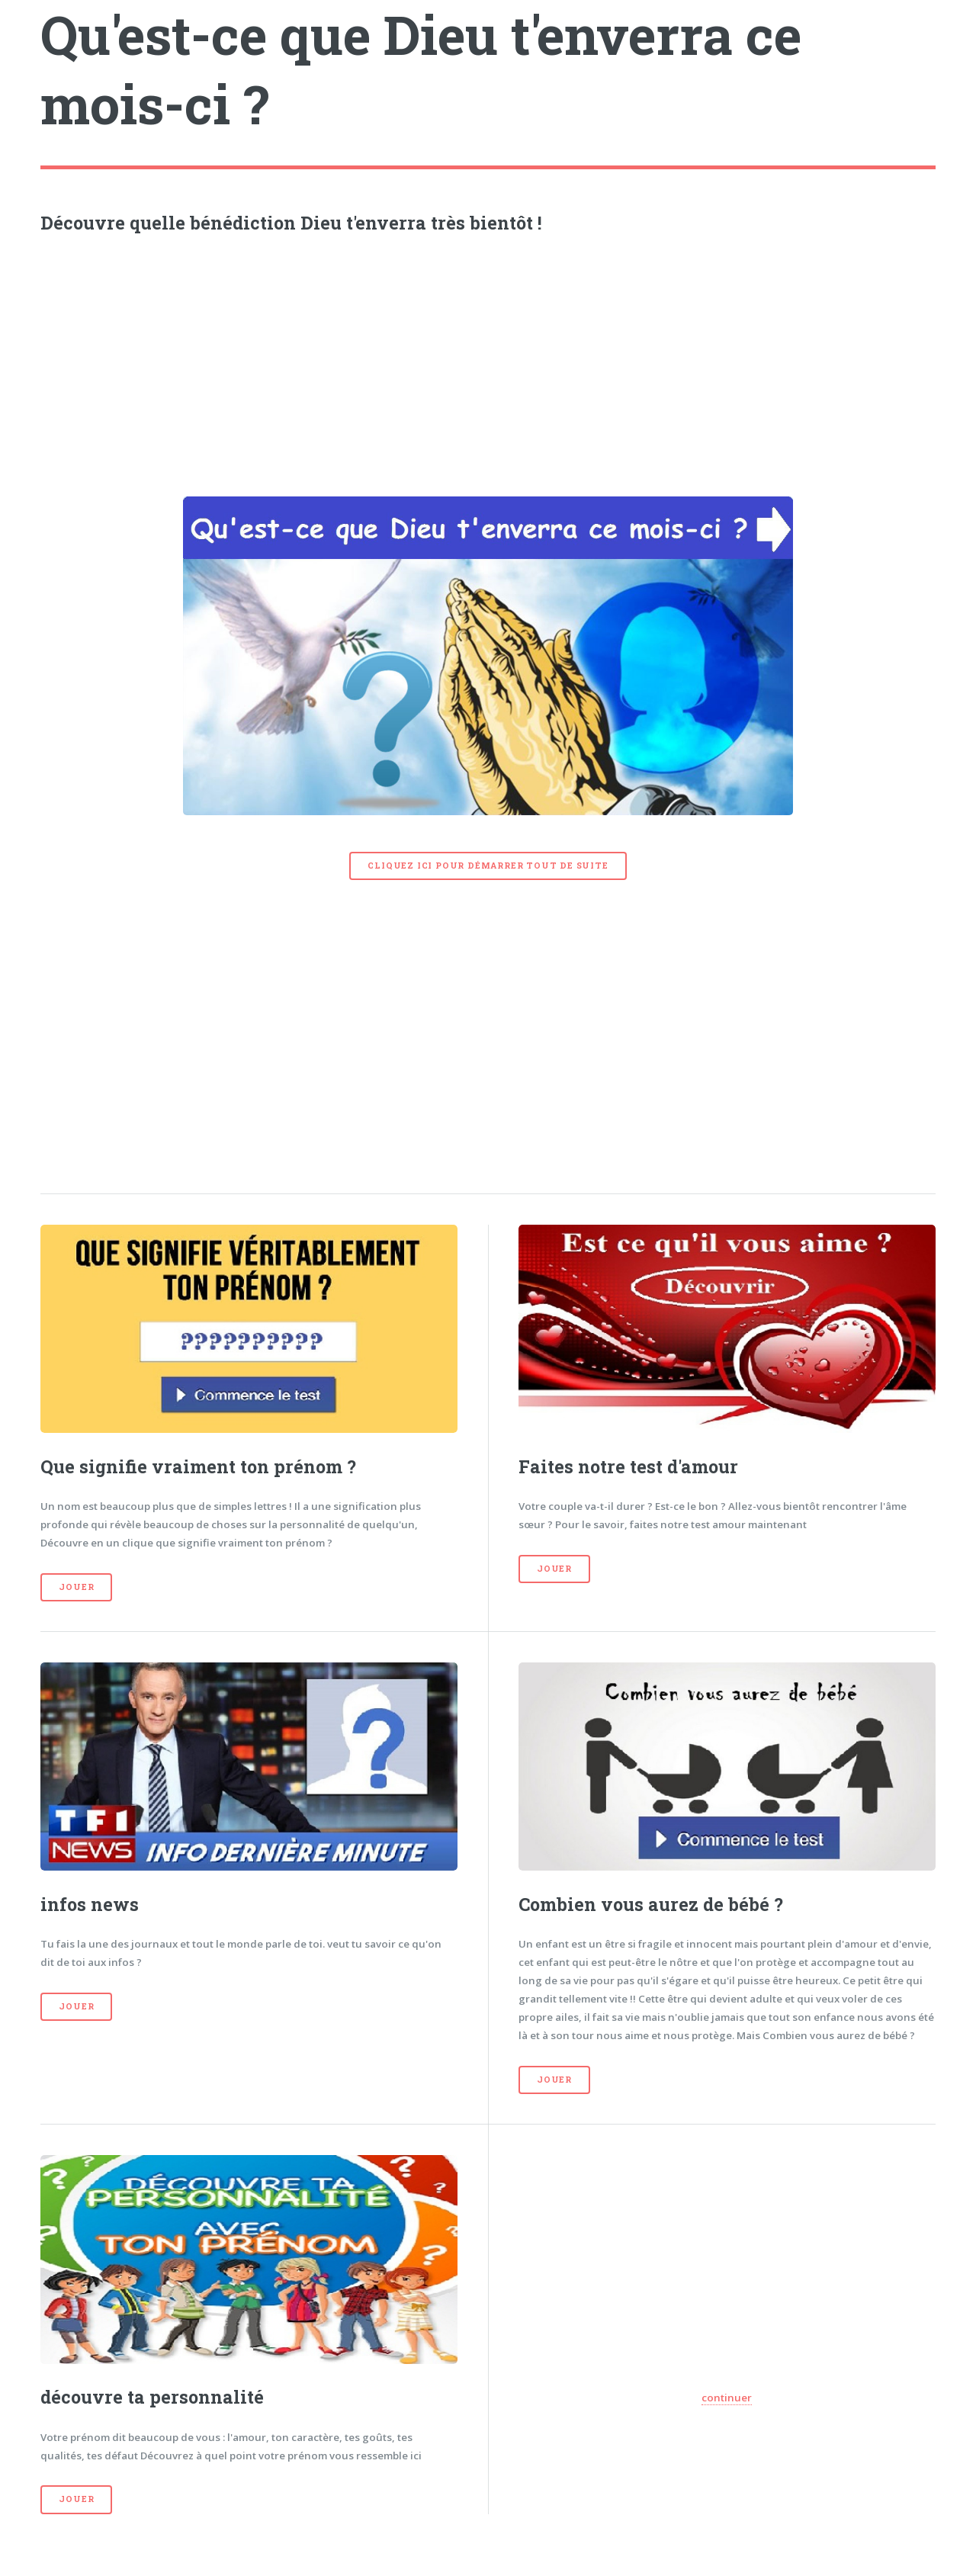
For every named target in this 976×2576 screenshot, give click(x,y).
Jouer (76, 1587)
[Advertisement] (488, 361)
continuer (727, 2397)
